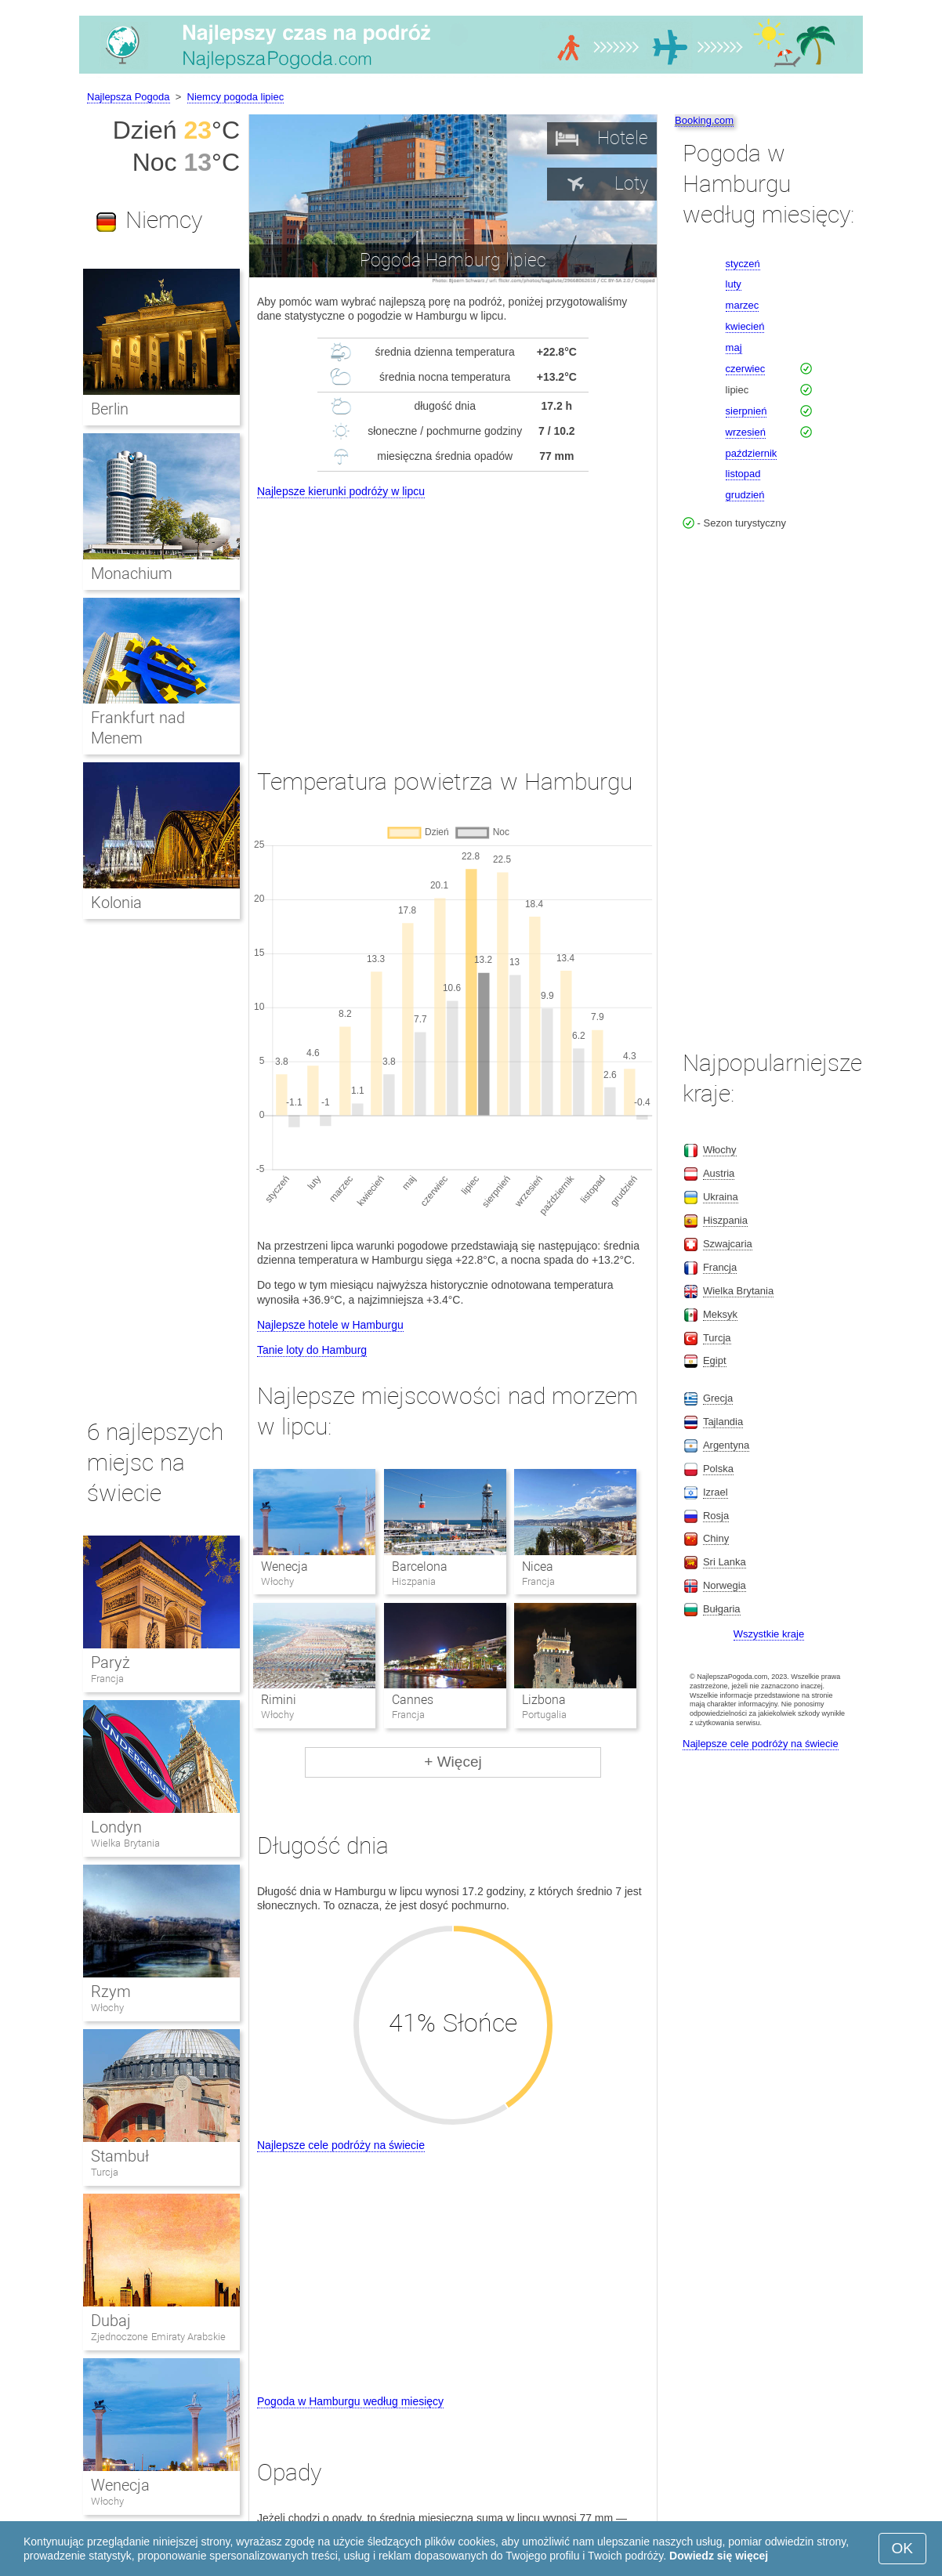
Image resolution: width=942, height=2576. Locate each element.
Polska (718, 1468)
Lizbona (544, 1699)
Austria (718, 1173)
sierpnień (746, 411)
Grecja (718, 1398)
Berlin (110, 409)
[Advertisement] (453, 619)
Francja (107, 1678)
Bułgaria (722, 1609)
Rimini (278, 1699)
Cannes (412, 1699)
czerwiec (746, 368)
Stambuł (120, 2156)
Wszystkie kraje (769, 1634)
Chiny (716, 1538)
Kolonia (116, 902)
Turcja (104, 2172)
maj (734, 347)
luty (733, 284)
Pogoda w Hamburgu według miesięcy (350, 2401)
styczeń (743, 264)
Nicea (537, 1566)
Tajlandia (723, 1421)
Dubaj (111, 2320)
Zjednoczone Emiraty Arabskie (158, 2337)
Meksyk (720, 1314)
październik (751, 453)
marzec (742, 305)
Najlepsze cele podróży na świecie (341, 2145)
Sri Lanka (724, 1562)
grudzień (745, 495)
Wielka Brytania (125, 1843)
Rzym (111, 1991)
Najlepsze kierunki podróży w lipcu (341, 491)
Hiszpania (725, 1220)
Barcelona (419, 1566)
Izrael (715, 1492)
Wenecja (284, 1566)
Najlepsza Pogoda (128, 97)
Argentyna (726, 1445)
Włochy (107, 2007)
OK (902, 2548)
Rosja (716, 1515)
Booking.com (704, 120)
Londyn (116, 1827)
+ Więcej (452, 1761)
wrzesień (746, 432)
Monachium (131, 573)
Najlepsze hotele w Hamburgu (330, 1325)
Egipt (714, 1360)
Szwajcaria (727, 1244)
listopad (743, 473)
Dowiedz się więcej (718, 2555)
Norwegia (724, 1585)
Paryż (110, 1662)
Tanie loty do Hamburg (312, 1350)
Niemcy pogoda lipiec (235, 97)
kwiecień (745, 326)
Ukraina (720, 1197)
